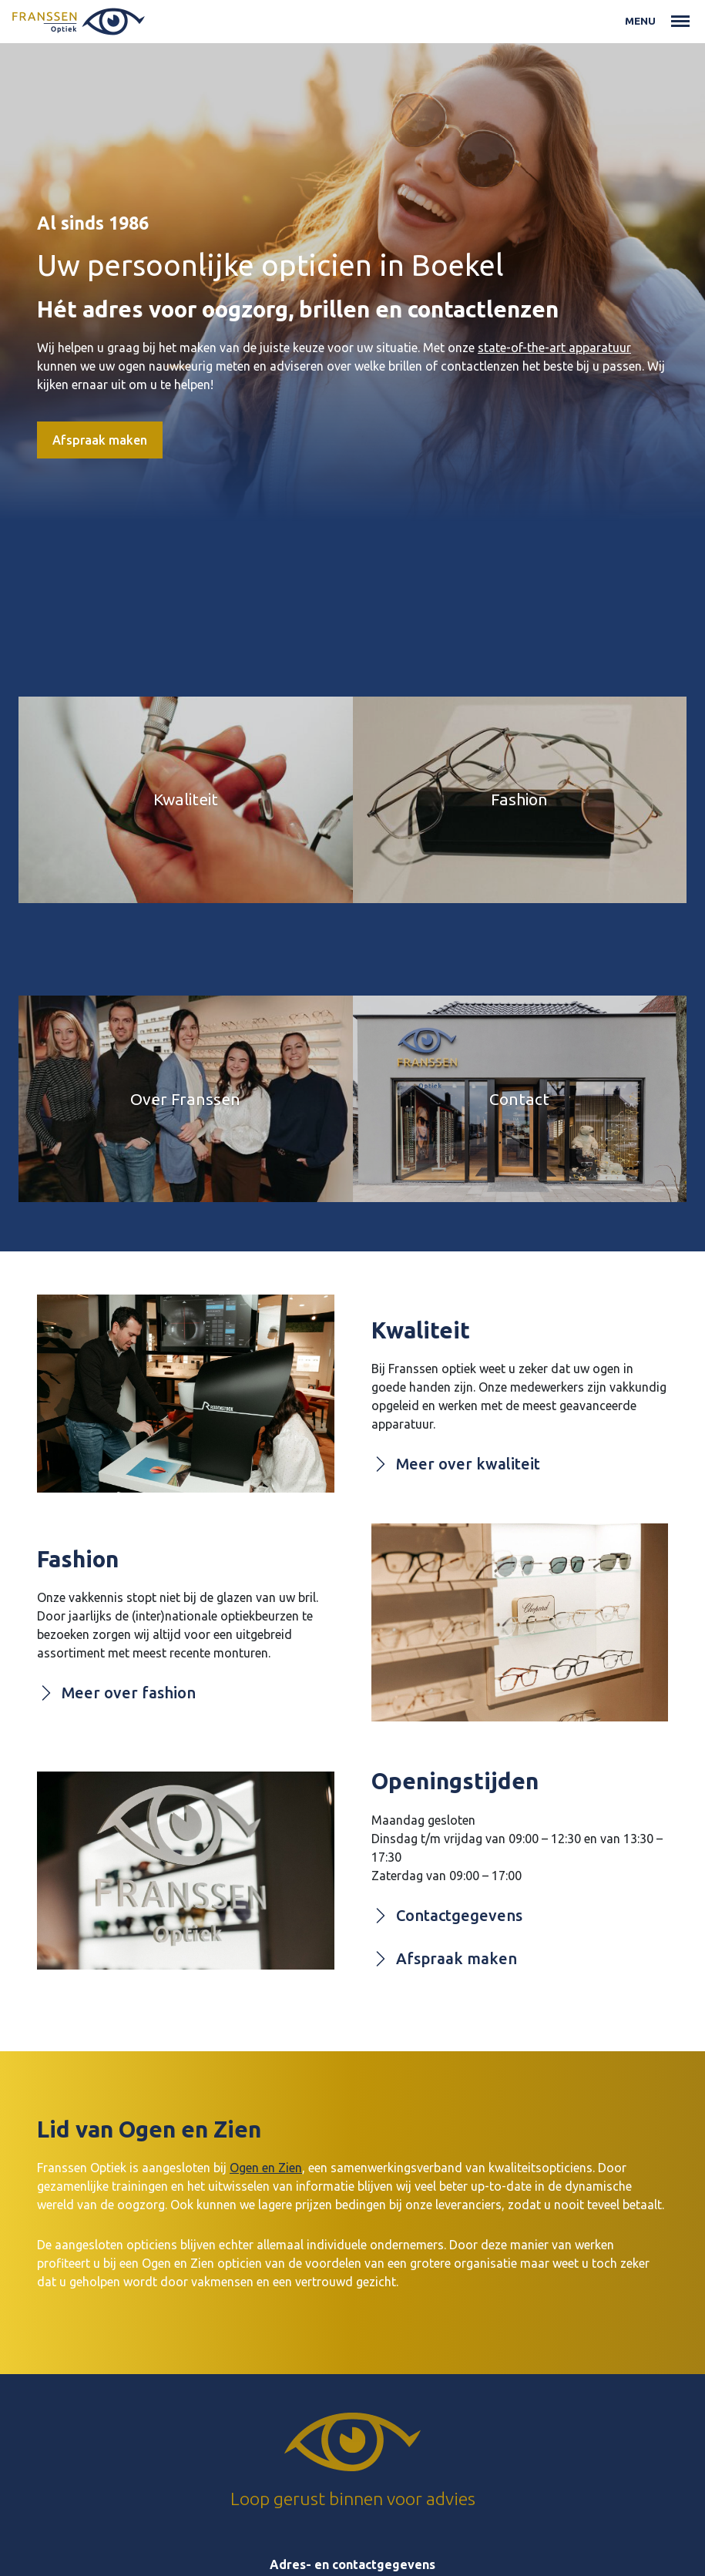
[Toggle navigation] (680, 21)
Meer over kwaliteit (455, 1464)
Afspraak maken (99, 440)
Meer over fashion (116, 1693)
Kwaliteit (420, 1330)
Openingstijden (455, 1781)
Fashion (78, 1559)
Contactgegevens (446, 1915)
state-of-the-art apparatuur (554, 347)
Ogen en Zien (266, 2168)
